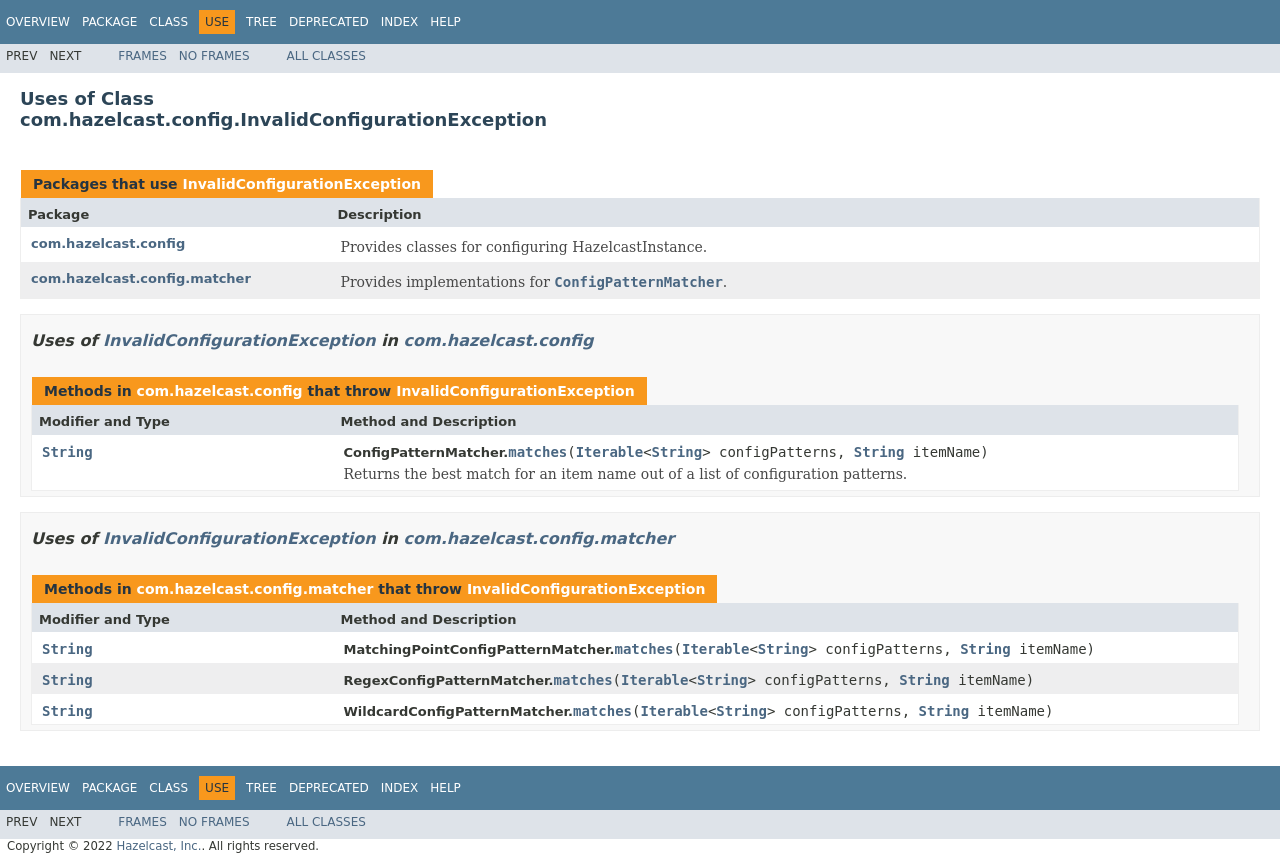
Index (400, 22)
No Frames (214, 56)
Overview (38, 22)
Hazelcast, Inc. (158, 846)
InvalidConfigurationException (301, 184)
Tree (261, 22)
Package (109, 22)
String (67, 452)
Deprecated (329, 22)
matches (537, 452)
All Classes (326, 56)
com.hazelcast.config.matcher (141, 278)
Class (168, 22)
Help (445, 22)
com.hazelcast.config (108, 243)
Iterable (609, 452)
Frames (142, 56)
